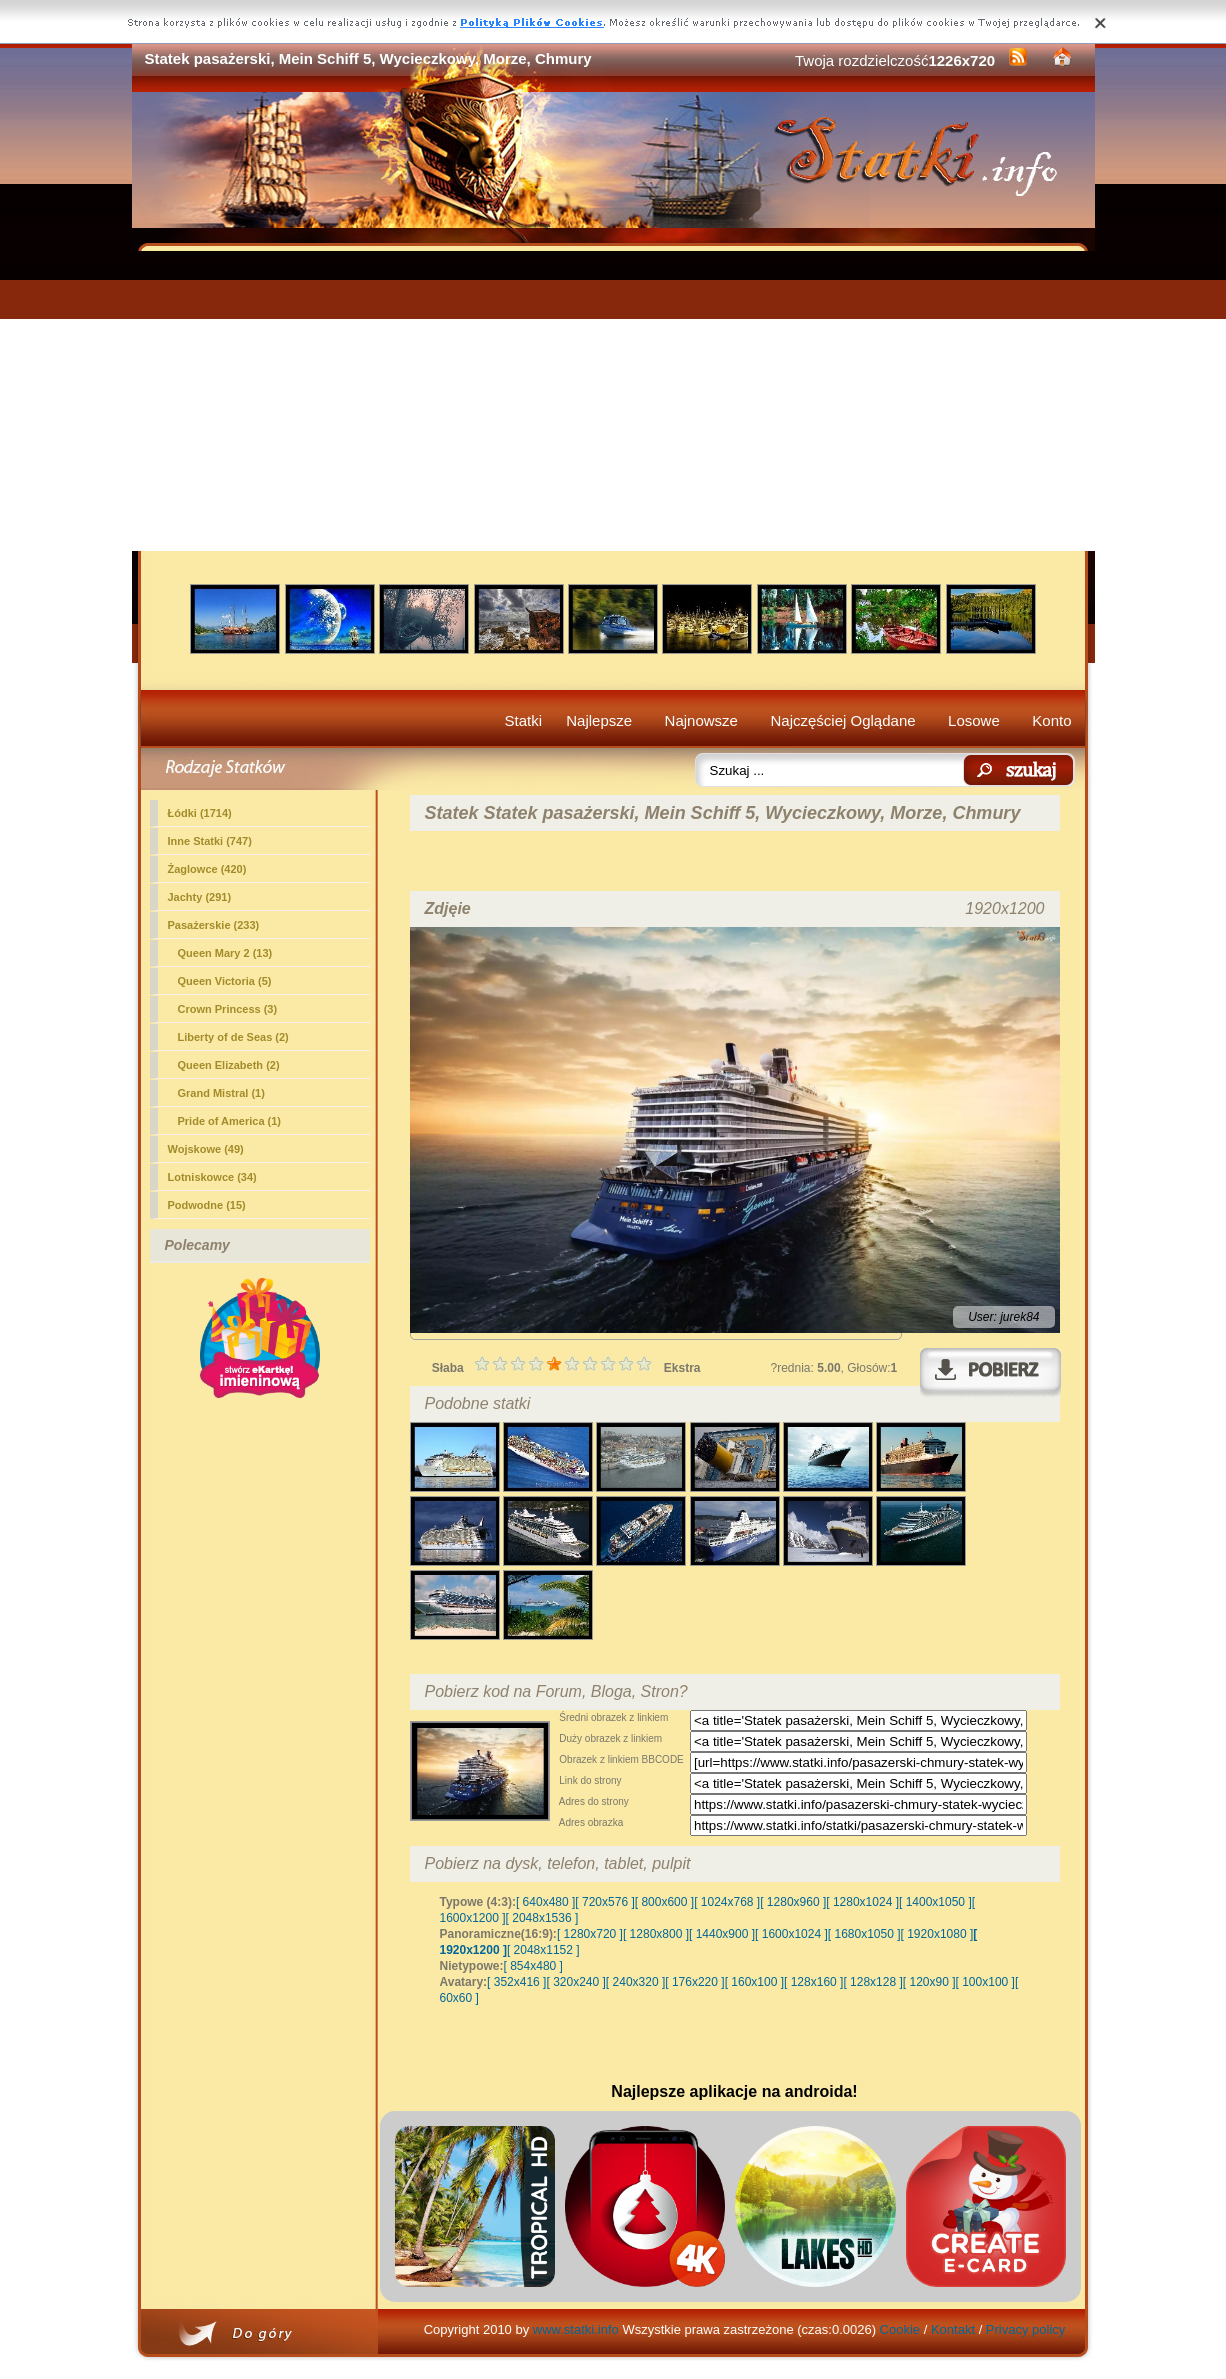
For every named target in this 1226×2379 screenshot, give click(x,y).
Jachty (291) (200, 897)
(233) (214, 925)
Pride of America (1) (230, 1121)
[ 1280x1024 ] (862, 1902)
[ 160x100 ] (754, 1982)
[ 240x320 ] (635, 1982)
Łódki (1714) (200, 813)
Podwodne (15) (207, 1205)
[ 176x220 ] (694, 1982)
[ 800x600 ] (664, 1902)
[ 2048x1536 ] (542, 1918)
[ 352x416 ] (516, 1982)
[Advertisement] (613, 401)
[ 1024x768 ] (727, 1902)
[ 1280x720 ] (590, 1934)
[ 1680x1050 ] (864, 1934)
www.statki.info (576, 2329)
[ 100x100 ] (985, 1982)
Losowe (974, 720)
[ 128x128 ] (872, 1982)
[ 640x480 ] (545, 1902)
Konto (1051, 720)
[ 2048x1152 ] (543, 1950)
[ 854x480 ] (533, 1966)
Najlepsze (599, 720)
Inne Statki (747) (210, 841)
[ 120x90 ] (929, 1982)
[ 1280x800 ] (656, 1934)
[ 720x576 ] (604, 1902)
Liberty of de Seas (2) (233, 1037)
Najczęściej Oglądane (842, 720)
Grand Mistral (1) (221, 1093)
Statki (524, 720)
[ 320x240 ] (575, 1982)
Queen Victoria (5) (225, 981)
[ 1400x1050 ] (935, 1902)
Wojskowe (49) (206, 1149)
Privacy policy (1025, 2329)
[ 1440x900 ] (722, 1934)
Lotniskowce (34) (212, 1177)
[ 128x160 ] (813, 1982)
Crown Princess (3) (228, 1009)
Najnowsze (701, 720)
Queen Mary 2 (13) (225, 953)
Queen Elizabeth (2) (229, 1065)
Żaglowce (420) (207, 869)
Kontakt (953, 2329)
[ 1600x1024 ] (791, 1934)
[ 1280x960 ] (793, 1902)
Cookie (900, 2329)
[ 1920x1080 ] (937, 1934)
